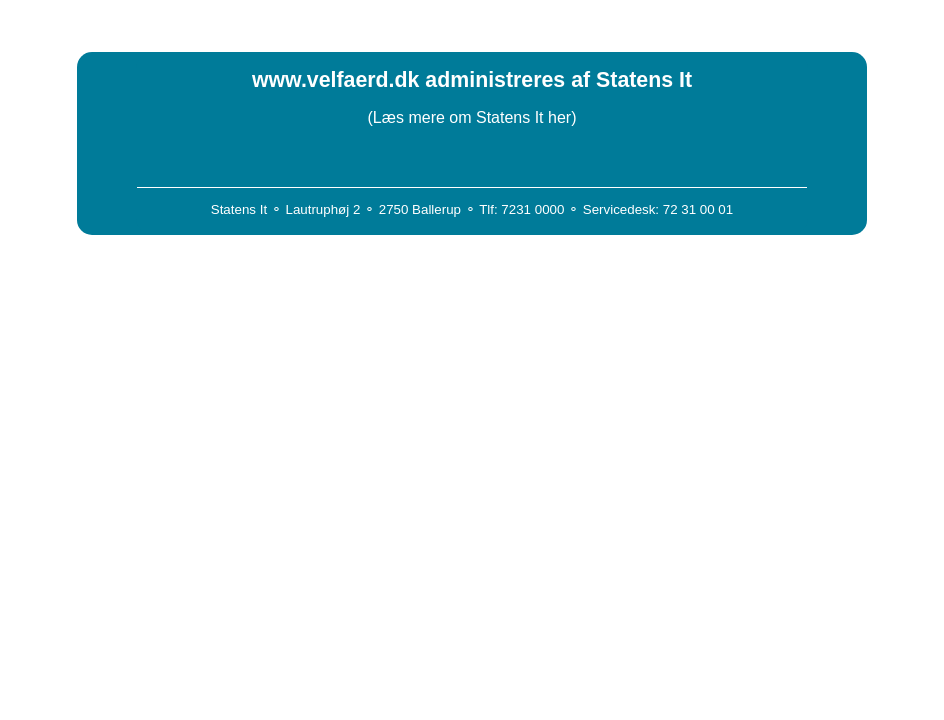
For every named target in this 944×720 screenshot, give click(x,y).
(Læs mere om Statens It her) (472, 117)
